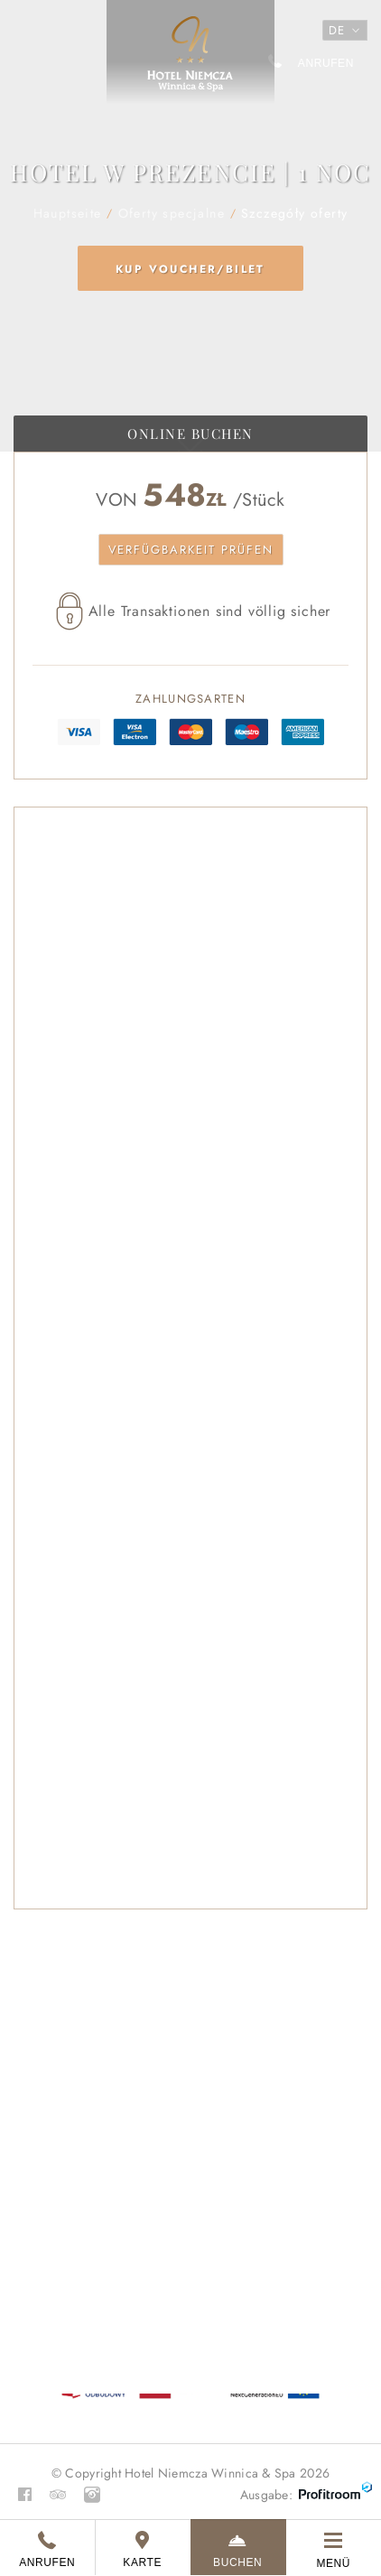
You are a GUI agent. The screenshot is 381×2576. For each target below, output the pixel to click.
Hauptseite (190, 61)
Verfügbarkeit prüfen (191, 549)
